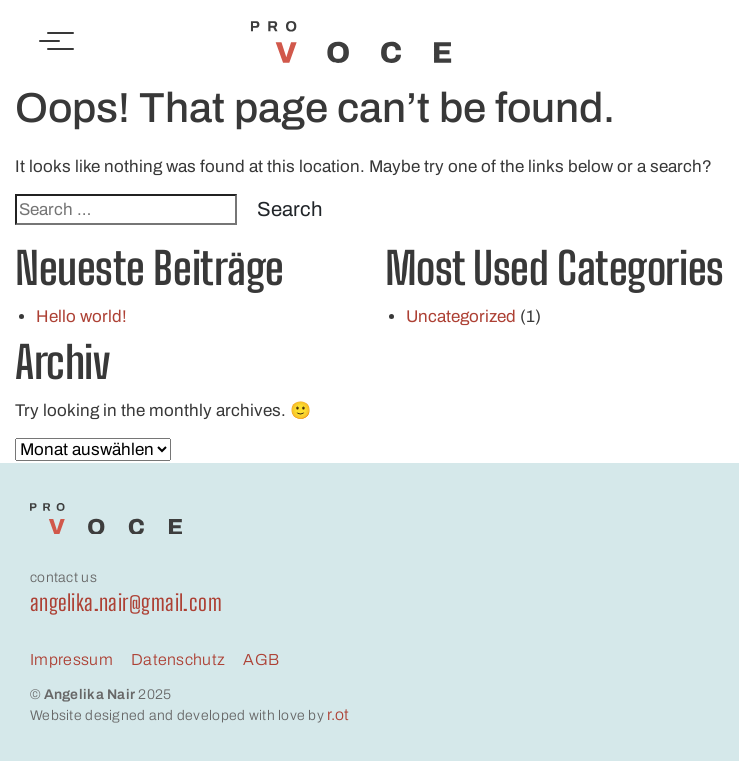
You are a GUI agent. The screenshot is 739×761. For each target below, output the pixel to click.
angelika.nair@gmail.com (126, 602)
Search (289, 209)
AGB (261, 659)
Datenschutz (178, 659)
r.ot (338, 714)
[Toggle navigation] (57, 42)
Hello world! (81, 316)
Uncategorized (461, 316)
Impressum (71, 659)
